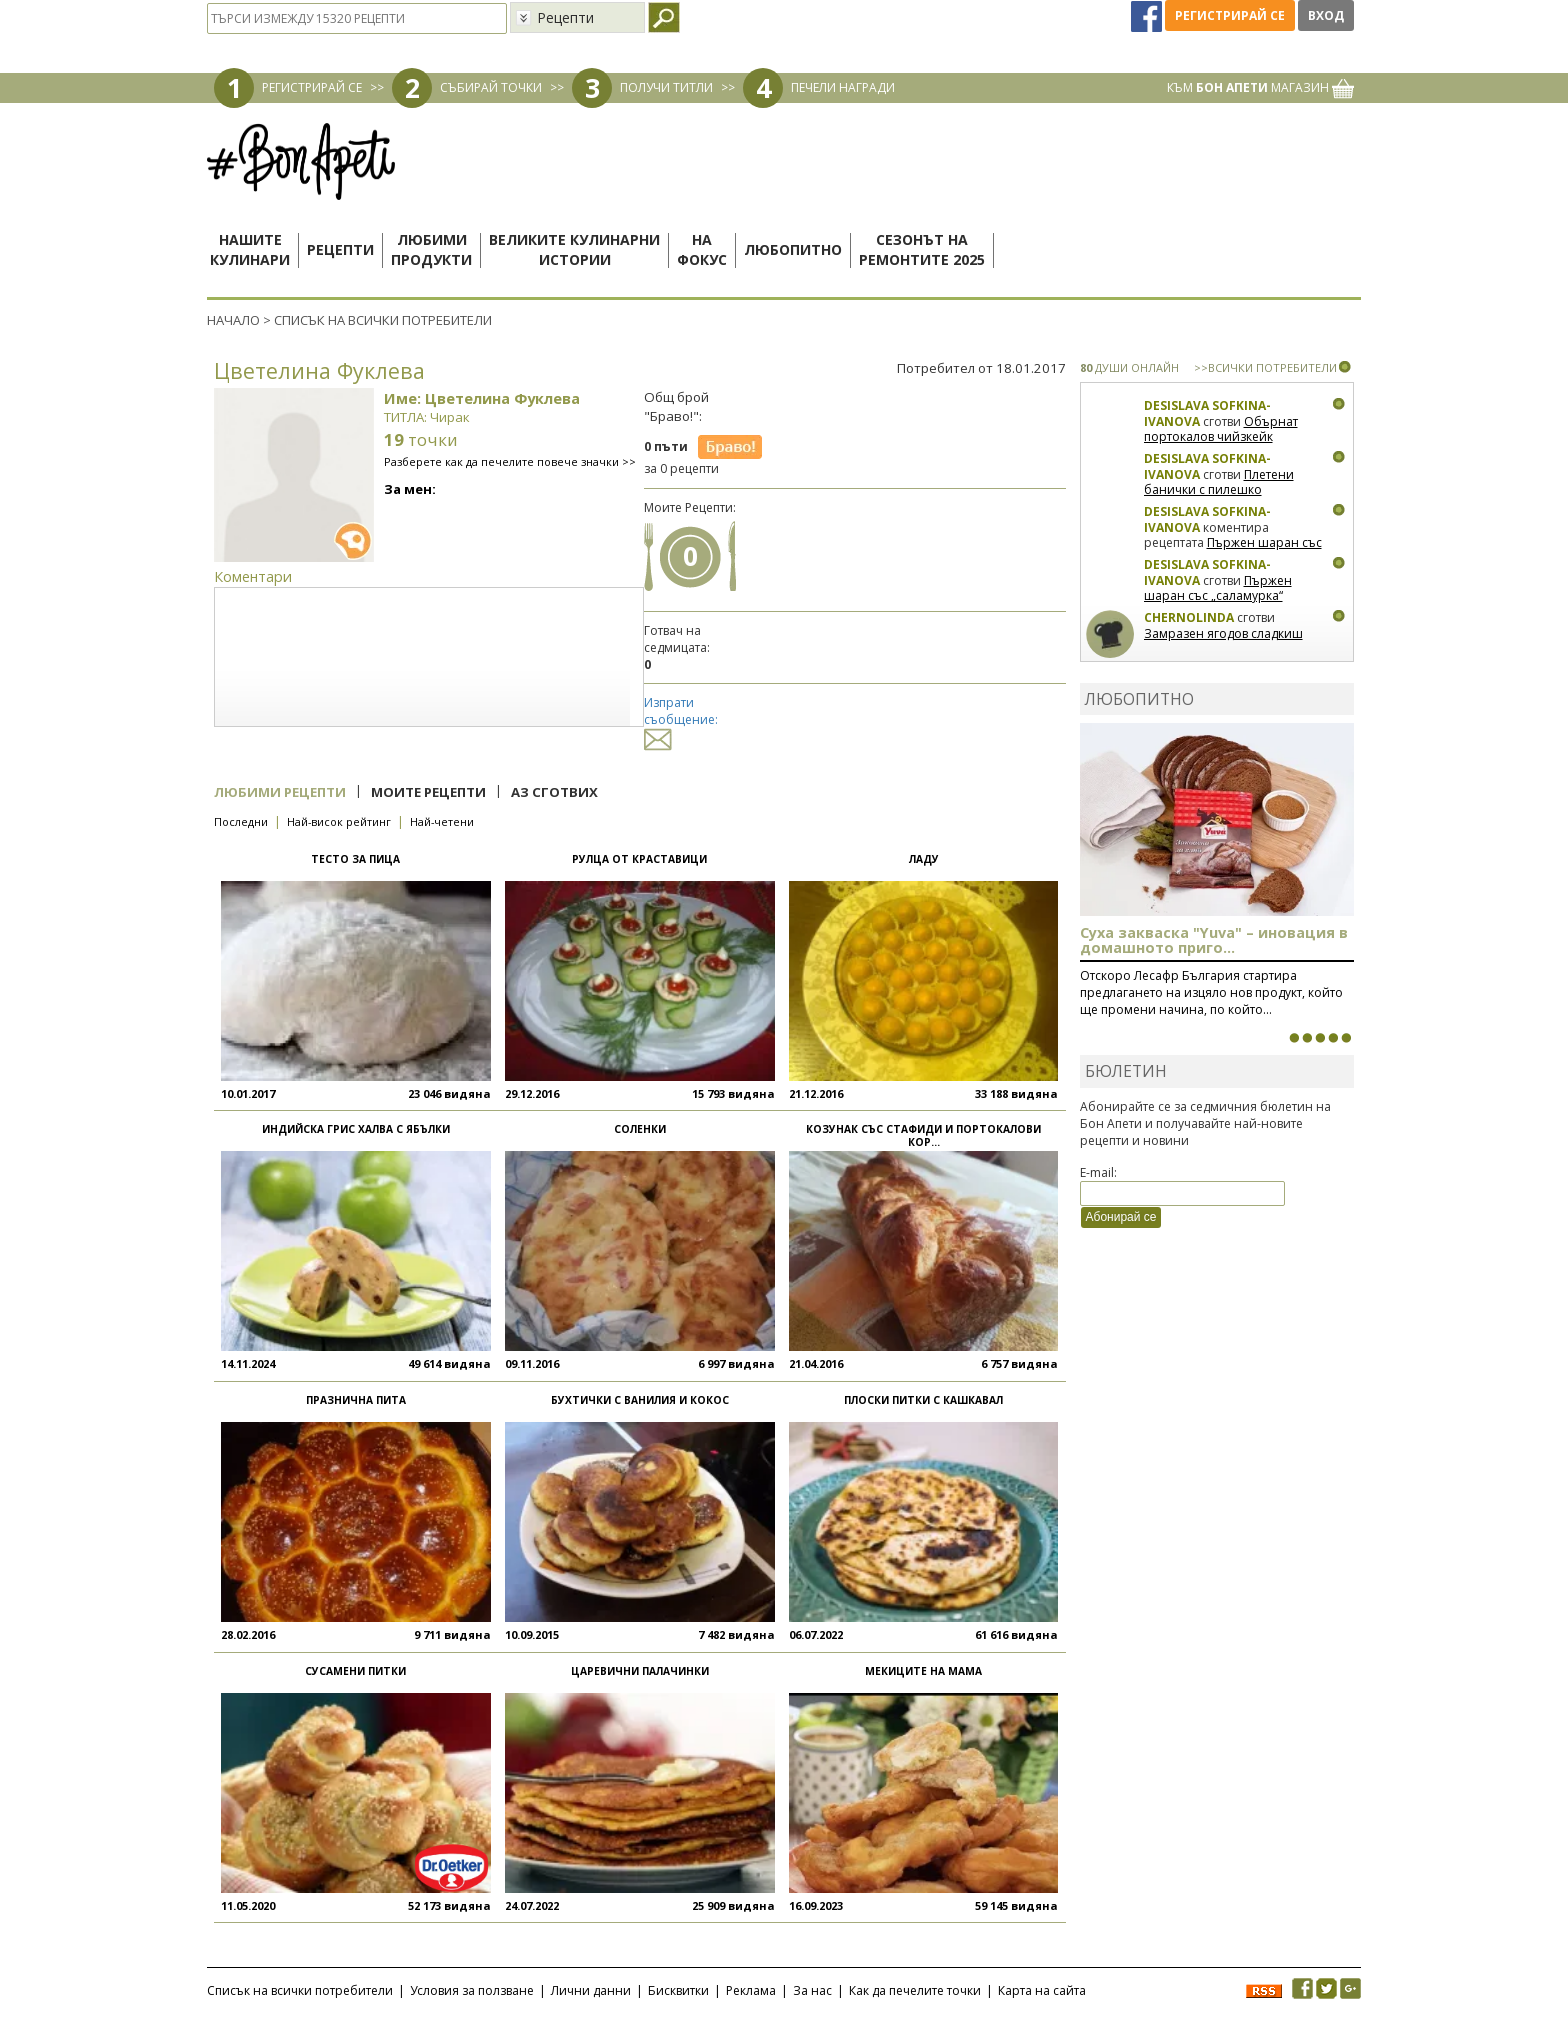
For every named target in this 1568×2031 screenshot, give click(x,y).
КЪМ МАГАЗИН (1260, 87)
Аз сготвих (554, 792)
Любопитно (793, 249)
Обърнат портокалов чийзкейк (1221, 429)
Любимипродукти (431, 249)
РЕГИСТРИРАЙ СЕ (312, 87)
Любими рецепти (280, 792)
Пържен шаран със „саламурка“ (1233, 550)
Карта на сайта (1042, 1990)
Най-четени (442, 821)
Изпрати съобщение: (681, 720)
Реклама (751, 1990)
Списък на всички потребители (300, 1990)
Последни (241, 821)
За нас (812, 1990)
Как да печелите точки (915, 1990)
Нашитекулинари (250, 249)
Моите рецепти (428, 792)
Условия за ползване (472, 1990)
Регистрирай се (1230, 15)
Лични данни (591, 1990)
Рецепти (340, 249)
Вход (1326, 15)
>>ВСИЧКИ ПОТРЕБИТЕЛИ (1265, 367)
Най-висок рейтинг (339, 821)
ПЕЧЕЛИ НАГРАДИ (843, 87)
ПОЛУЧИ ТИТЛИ (666, 87)
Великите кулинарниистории (574, 249)
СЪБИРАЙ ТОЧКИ (491, 87)
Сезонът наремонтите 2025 (922, 249)
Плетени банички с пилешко (1219, 482)
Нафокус (702, 249)
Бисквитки (678, 1990)
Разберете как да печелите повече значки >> (510, 461)
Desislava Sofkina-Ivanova (1207, 413)
